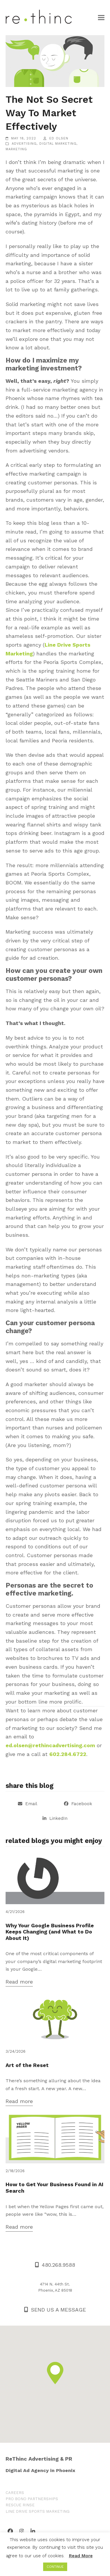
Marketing (16, 149)
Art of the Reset (27, 2065)
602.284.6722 (67, 1754)
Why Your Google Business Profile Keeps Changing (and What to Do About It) (50, 1931)
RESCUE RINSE (20, 2505)
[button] (101, 17)
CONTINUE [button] (55, 2567)
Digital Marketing (58, 144)
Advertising (24, 144)
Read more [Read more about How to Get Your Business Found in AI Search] (19, 2227)
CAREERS (15, 2492)
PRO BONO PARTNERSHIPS (32, 2499)
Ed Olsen (58, 138)
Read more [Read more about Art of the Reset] (19, 2101)
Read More (81, 2555)
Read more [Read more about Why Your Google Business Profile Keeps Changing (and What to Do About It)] (19, 1982)
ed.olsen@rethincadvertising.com (50, 1745)
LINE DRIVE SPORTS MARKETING (38, 2511)
